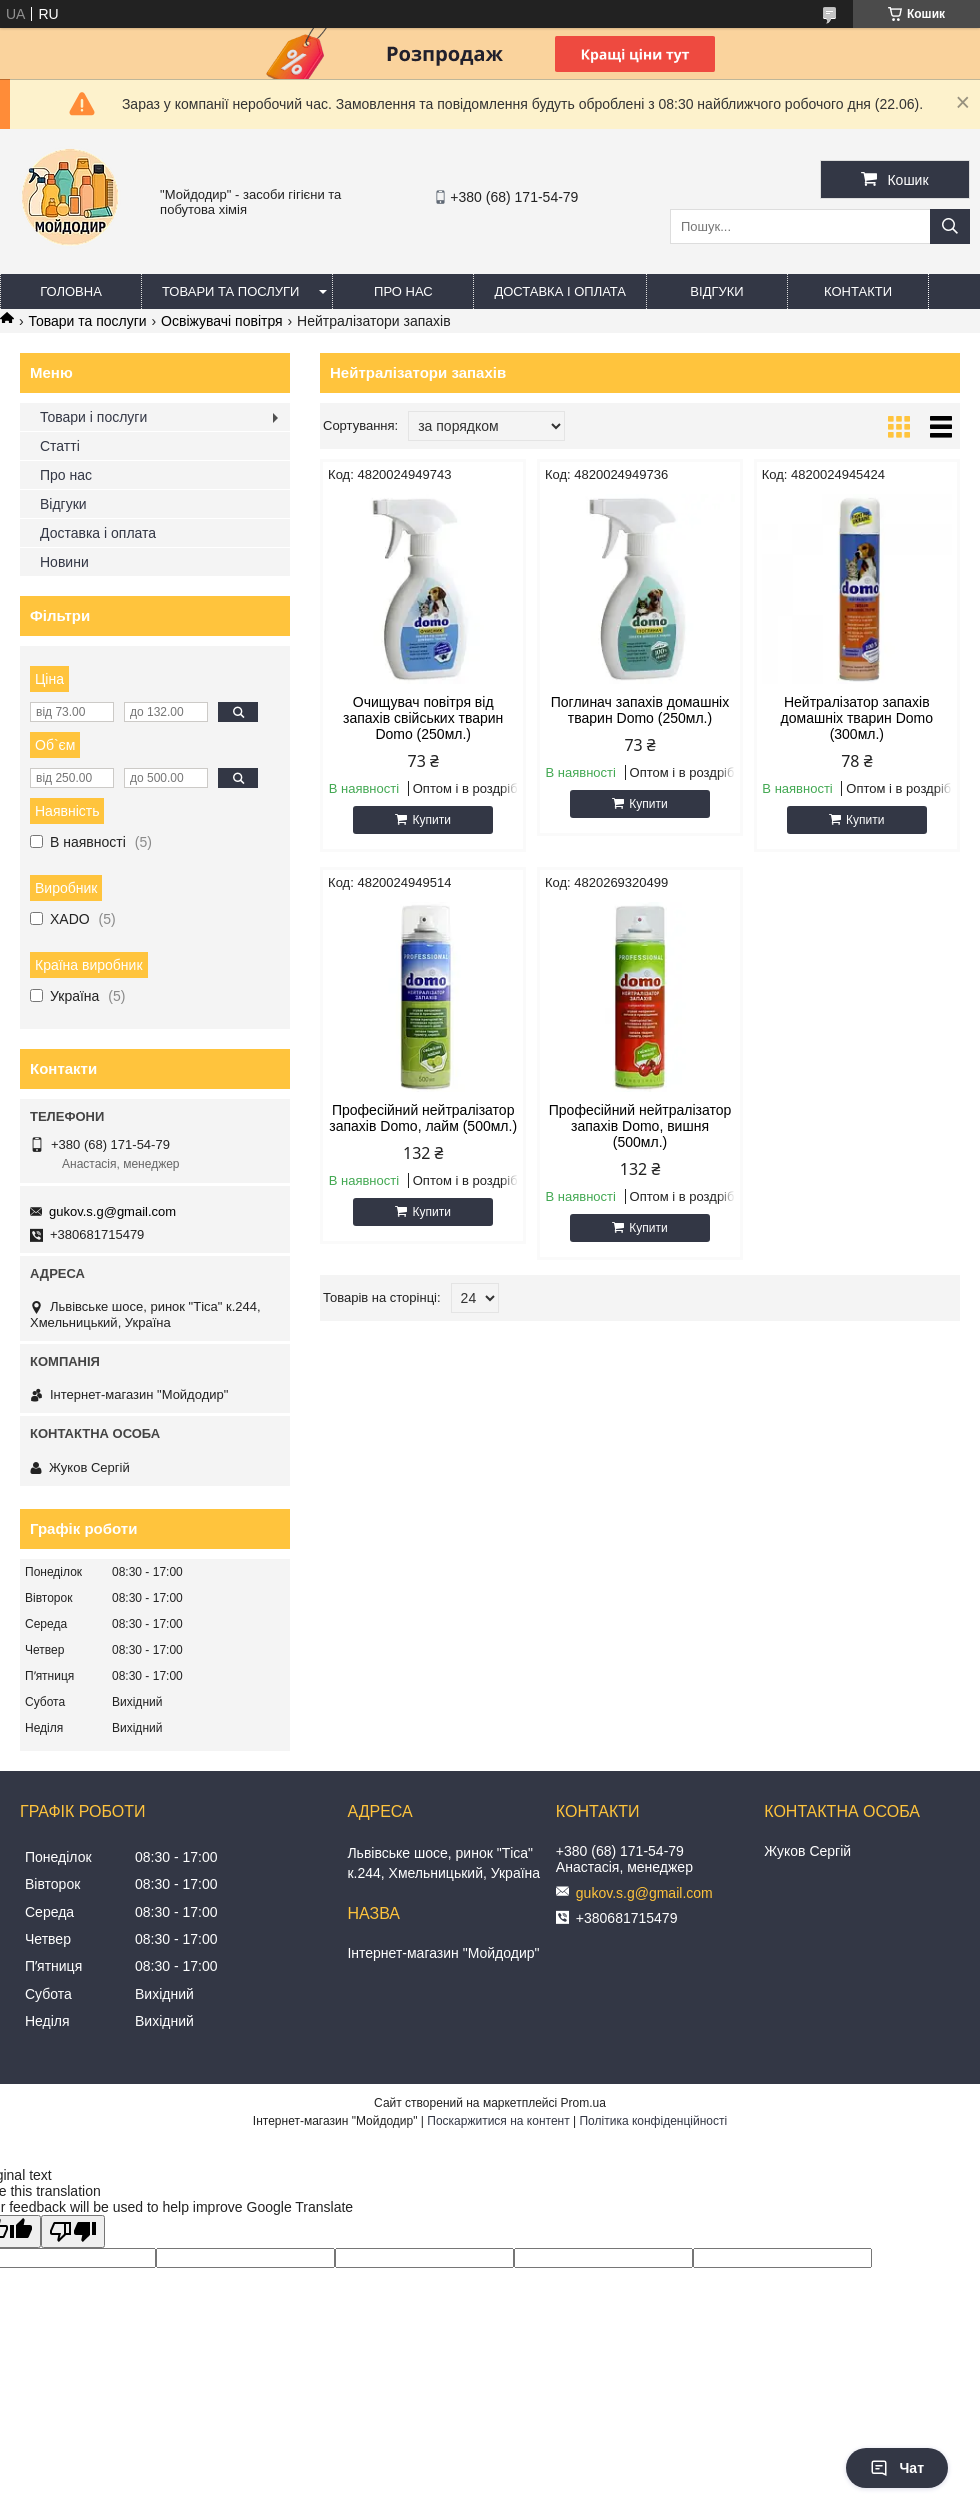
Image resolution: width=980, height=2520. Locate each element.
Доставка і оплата (560, 291)
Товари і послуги (93, 417)
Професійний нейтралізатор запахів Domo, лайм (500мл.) (423, 1118)
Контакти (858, 291)
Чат (897, 2468)
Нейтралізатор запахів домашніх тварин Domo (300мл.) (857, 718)
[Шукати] (950, 226)
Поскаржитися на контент (498, 2121)
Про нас (403, 291)
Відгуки (716, 291)
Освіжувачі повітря (222, 321)
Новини (64, 562)
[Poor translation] (73, 2231)
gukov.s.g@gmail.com (112, 1211)
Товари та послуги (230, 291)
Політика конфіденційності (653, 2121)
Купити (431, 820)
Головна (71, 291)
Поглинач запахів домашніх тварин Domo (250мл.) (640, 710)
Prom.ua (583, 2103)
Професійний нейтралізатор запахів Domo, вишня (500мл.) (640, 1126)
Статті (60, 446)
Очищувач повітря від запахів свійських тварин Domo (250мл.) (423, 718)
